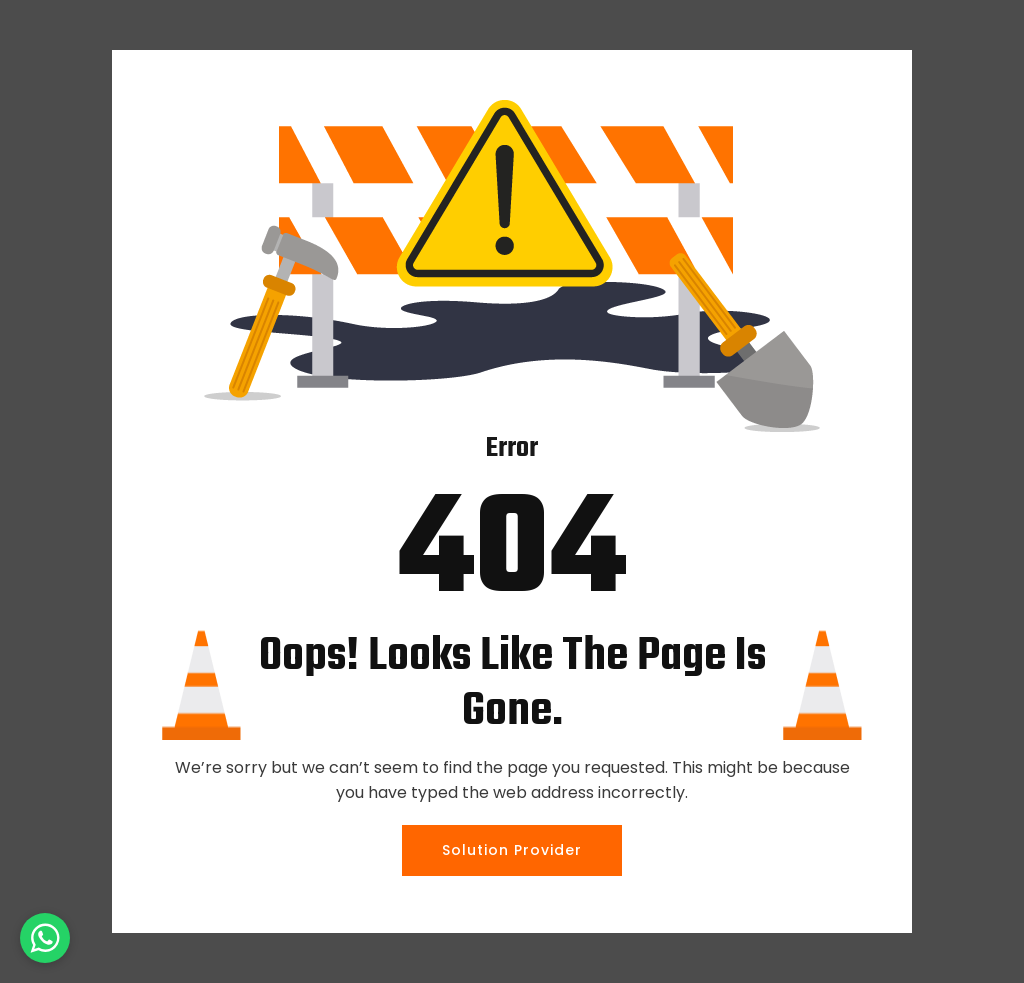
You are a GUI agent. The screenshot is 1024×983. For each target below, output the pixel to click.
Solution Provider (512, 850)
